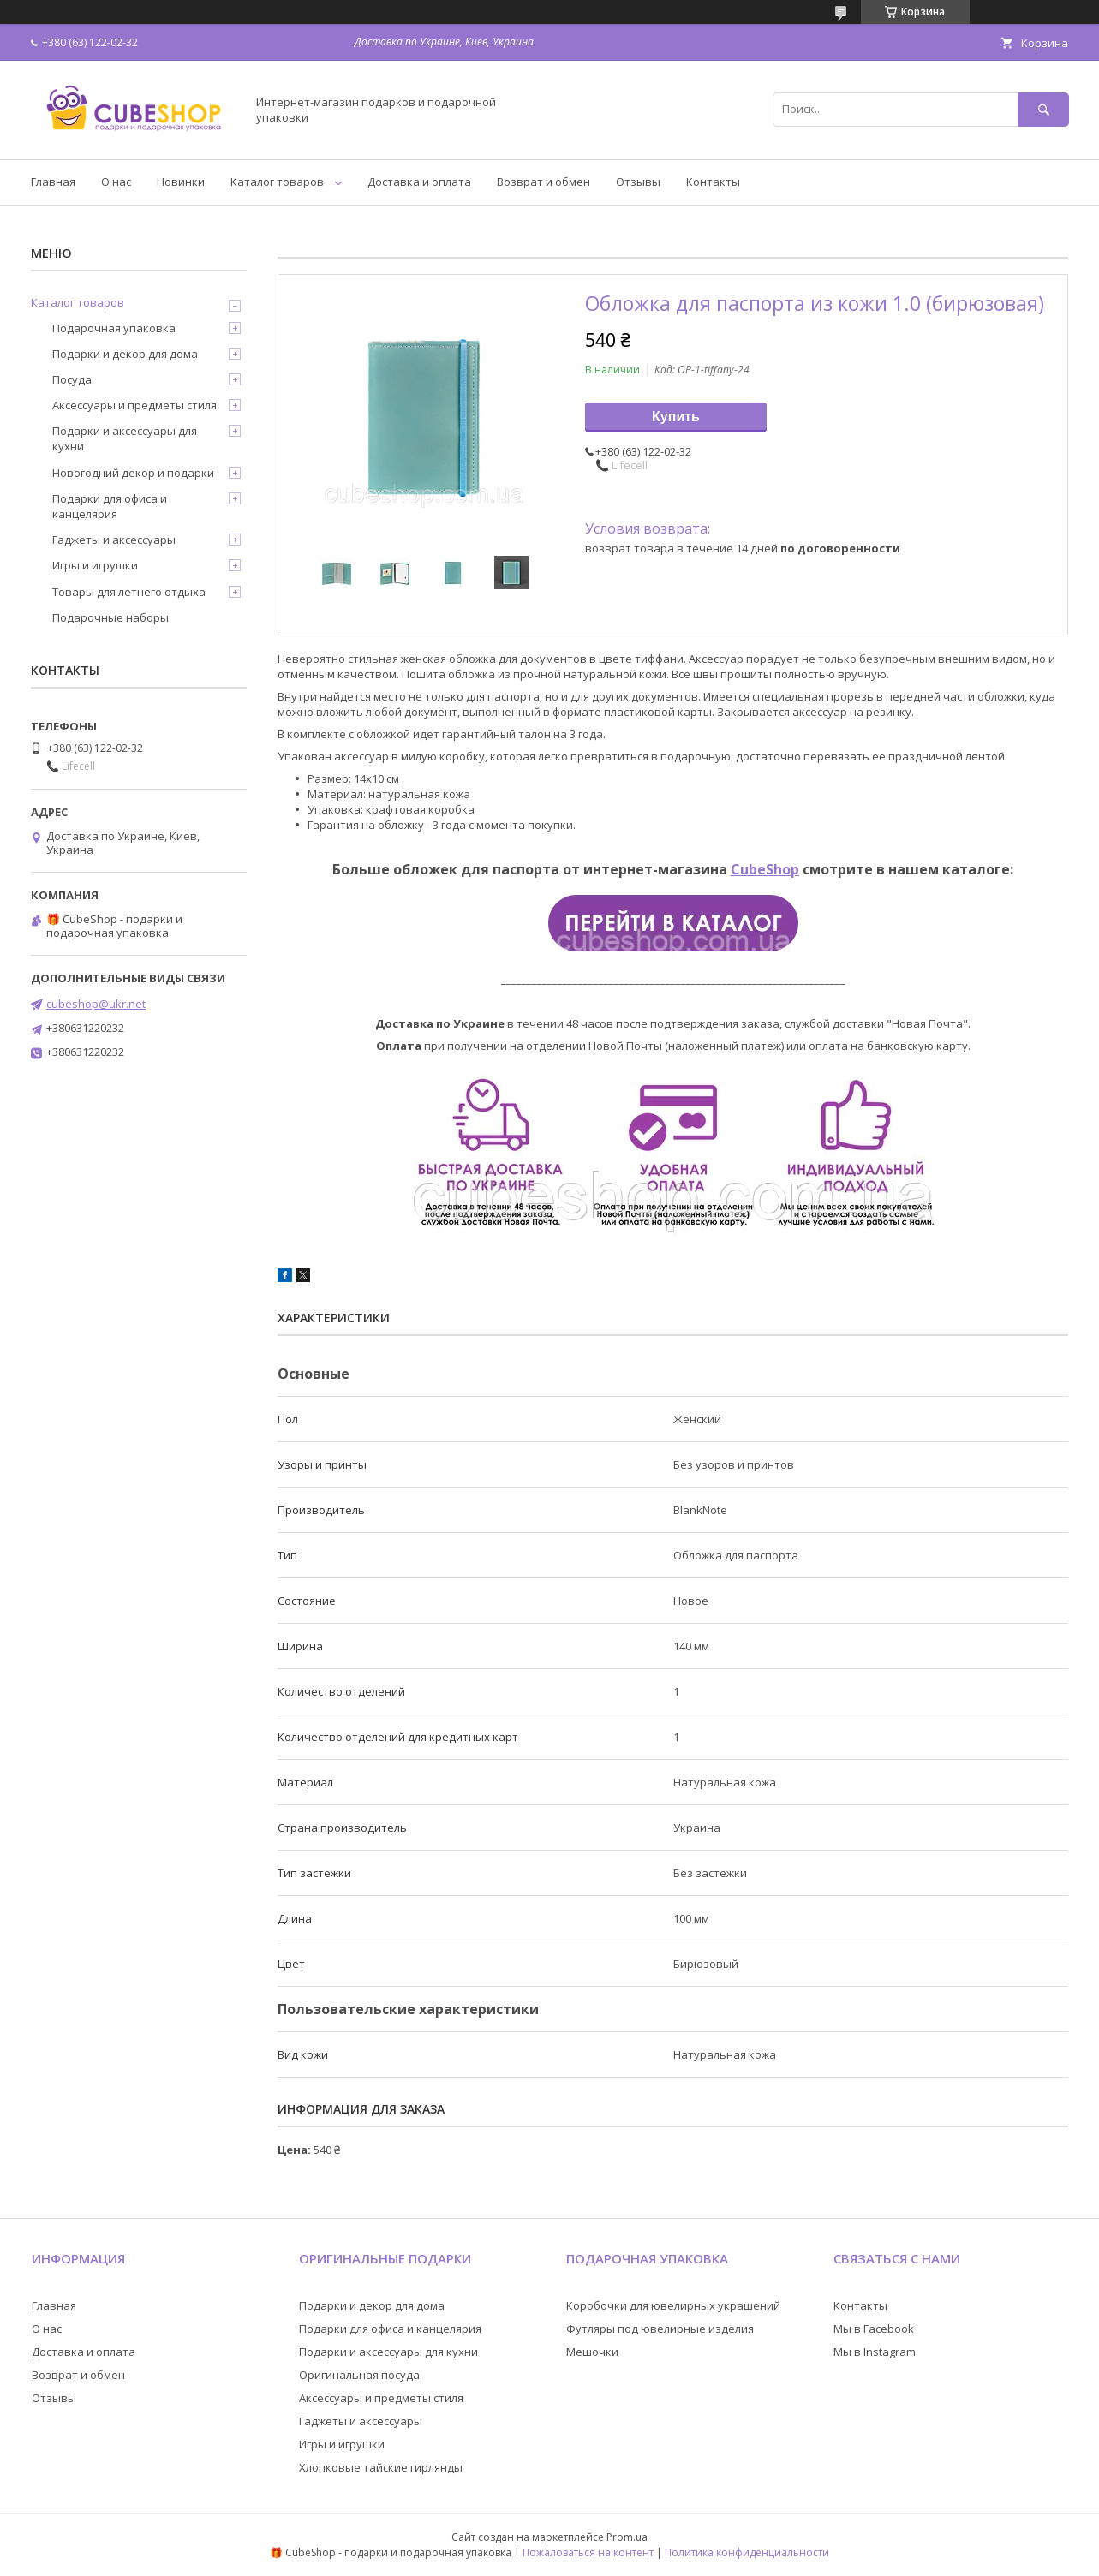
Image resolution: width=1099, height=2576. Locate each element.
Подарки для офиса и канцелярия (109, 506)
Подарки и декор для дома (125, 353)
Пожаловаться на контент (588, 2552)
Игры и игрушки (95, 565)
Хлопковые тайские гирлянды (381, 2467)
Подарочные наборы (110, 617)
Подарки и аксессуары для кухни (124, 438)
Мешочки (592, 2351)
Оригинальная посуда (359, 2374)
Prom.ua (627, 2537)
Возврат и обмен (543, 181)
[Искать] (1043, 109)
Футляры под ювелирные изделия (660, 2328)
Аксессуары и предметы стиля (134, 405)
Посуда (72, 379)
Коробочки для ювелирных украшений (673, 2305)
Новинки (181, 181)
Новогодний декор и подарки (133, 472)
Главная (53, 181)
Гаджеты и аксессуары (114, 539)
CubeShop (765, 869)
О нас (116, 181)
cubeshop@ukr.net (96, 1004)
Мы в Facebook (873, 2328)
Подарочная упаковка (114, 328)
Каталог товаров (277, 181)
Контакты (713, 181)
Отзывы (638, 181)
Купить (676, 416)
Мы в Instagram (874, 2351)
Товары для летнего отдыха (129, 591)
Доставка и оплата (419, 181)
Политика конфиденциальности (747, 2552)
